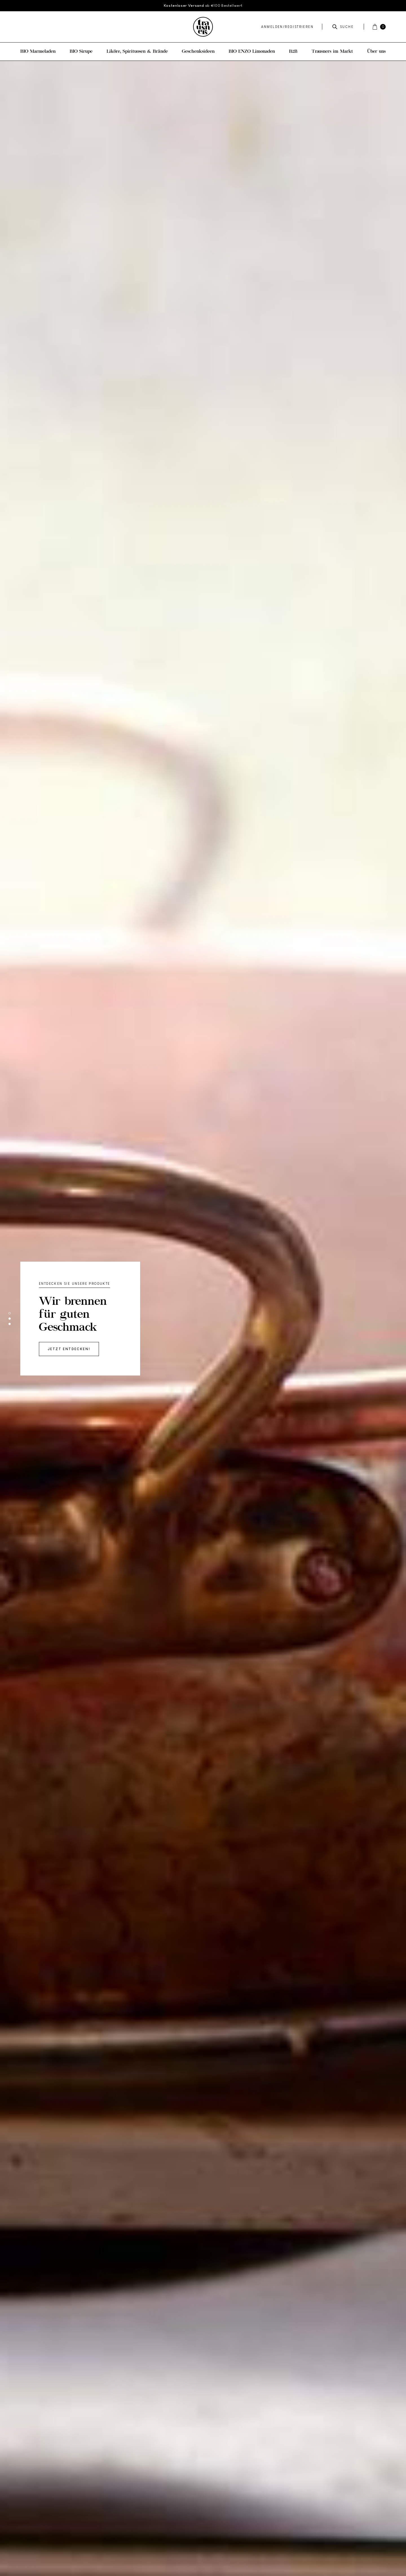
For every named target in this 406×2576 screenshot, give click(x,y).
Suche (343, 27)
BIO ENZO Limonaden (252, 51)
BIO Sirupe (81, 51)
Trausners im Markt (332, 51)
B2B (293, 51)
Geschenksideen (198, 51)
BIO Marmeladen (38, 51)
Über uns (376, 51)
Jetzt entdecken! (69, 1349)
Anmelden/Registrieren (287, 27)
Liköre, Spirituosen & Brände (137, 51)
